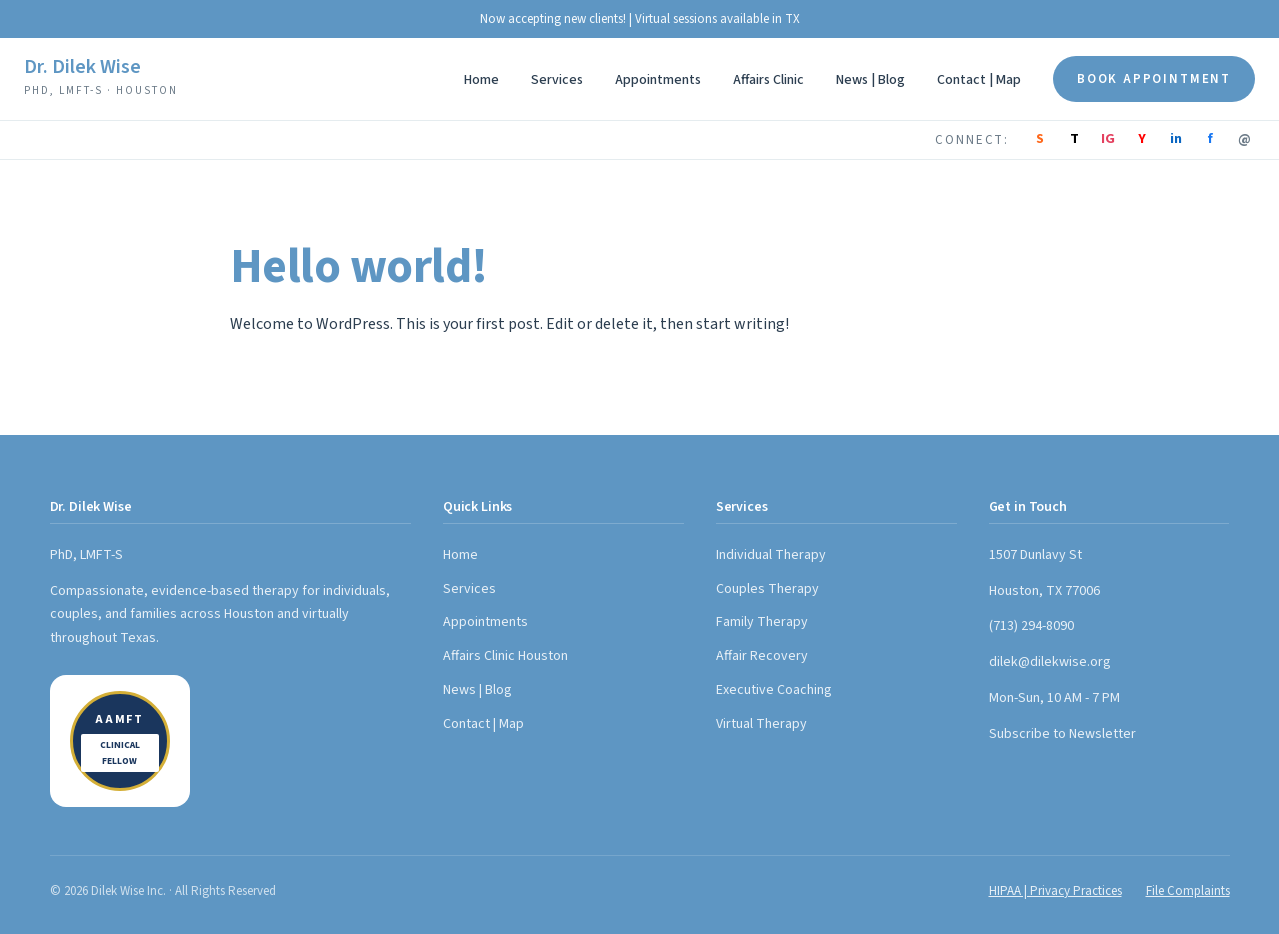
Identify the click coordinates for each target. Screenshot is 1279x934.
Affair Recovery (762, 656)
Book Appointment (1154, 79)
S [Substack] (1040, 139)
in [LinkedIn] (1176, 139)
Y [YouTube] (1142, 139)
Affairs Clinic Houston (505, 656)
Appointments (658, 80)
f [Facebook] (1210, 139)
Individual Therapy (771, 555)
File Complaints (1188, 891)
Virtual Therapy (761, 724)
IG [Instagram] (1108, 139)
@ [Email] (1244, 139)
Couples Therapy (767, 589)
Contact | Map (979, 80)
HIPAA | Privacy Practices (1055, 891)
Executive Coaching (774, 690)
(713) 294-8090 (1031, 626)
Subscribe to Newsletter (1062, 734)
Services (557, 80)
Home (481, 80)
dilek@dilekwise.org (1050, 662)
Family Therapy (762, 622)
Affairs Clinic (768, 80)
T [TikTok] (1074, 139)
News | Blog (870, 80)
